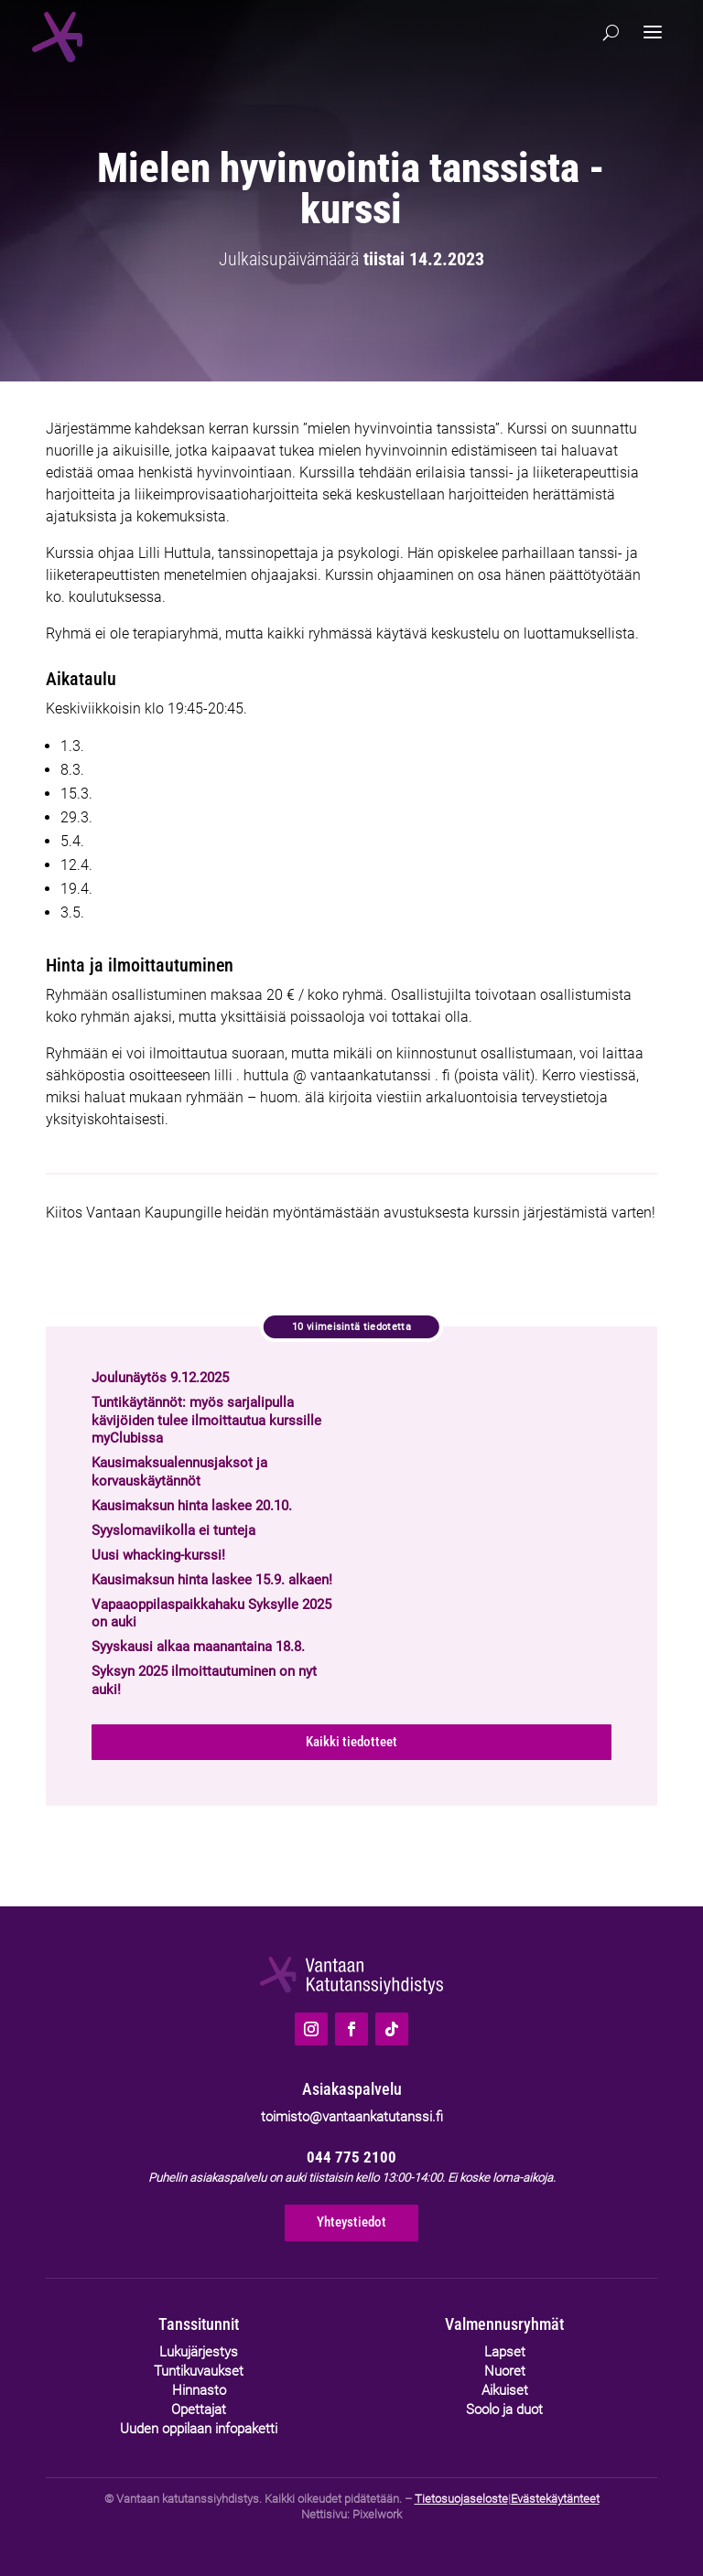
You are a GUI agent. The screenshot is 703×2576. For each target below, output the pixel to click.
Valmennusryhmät (504, 2324)
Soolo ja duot (504, 2409)
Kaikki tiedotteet (351, 1741)
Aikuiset (504, 2390)
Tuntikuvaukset (198, 2371)
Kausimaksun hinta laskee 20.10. (192, 1505)
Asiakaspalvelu (352, 2088)
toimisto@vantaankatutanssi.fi (352, 2117)
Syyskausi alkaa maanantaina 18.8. (198, 1646)
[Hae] (611, 33)
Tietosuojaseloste (461, 2499)
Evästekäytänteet (555, 2499)
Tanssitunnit (198, 2324)
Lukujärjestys (198, 2352)
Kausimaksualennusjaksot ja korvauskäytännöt (179, 1471)
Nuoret (504, 2371)
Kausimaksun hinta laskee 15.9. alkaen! (212, 1580)
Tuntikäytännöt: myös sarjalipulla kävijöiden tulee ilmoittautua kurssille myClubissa (206, 1420)
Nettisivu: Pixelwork (351, 2514)
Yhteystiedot (351, 2222)
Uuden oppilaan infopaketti (198, 2428)
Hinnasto (199, 2390)
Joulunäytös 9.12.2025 (160, 1377)
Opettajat (198, 2409)
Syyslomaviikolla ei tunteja (173, 1530)
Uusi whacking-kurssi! (158, 1555)
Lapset (504, 2352)
